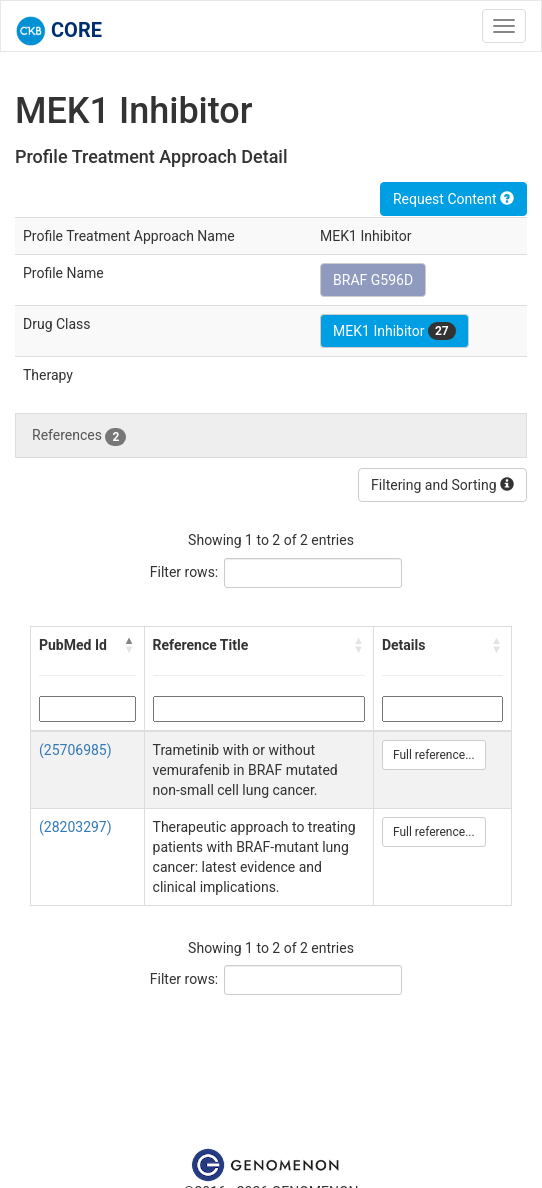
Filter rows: (184, 572)
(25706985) (75, 750)
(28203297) (75, 827)
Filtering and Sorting (442, 485)
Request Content (453, 199)
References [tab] (79, 436)
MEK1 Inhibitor (394, 331)
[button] (130, 645)
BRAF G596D (373, 280)
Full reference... (434, 755)
